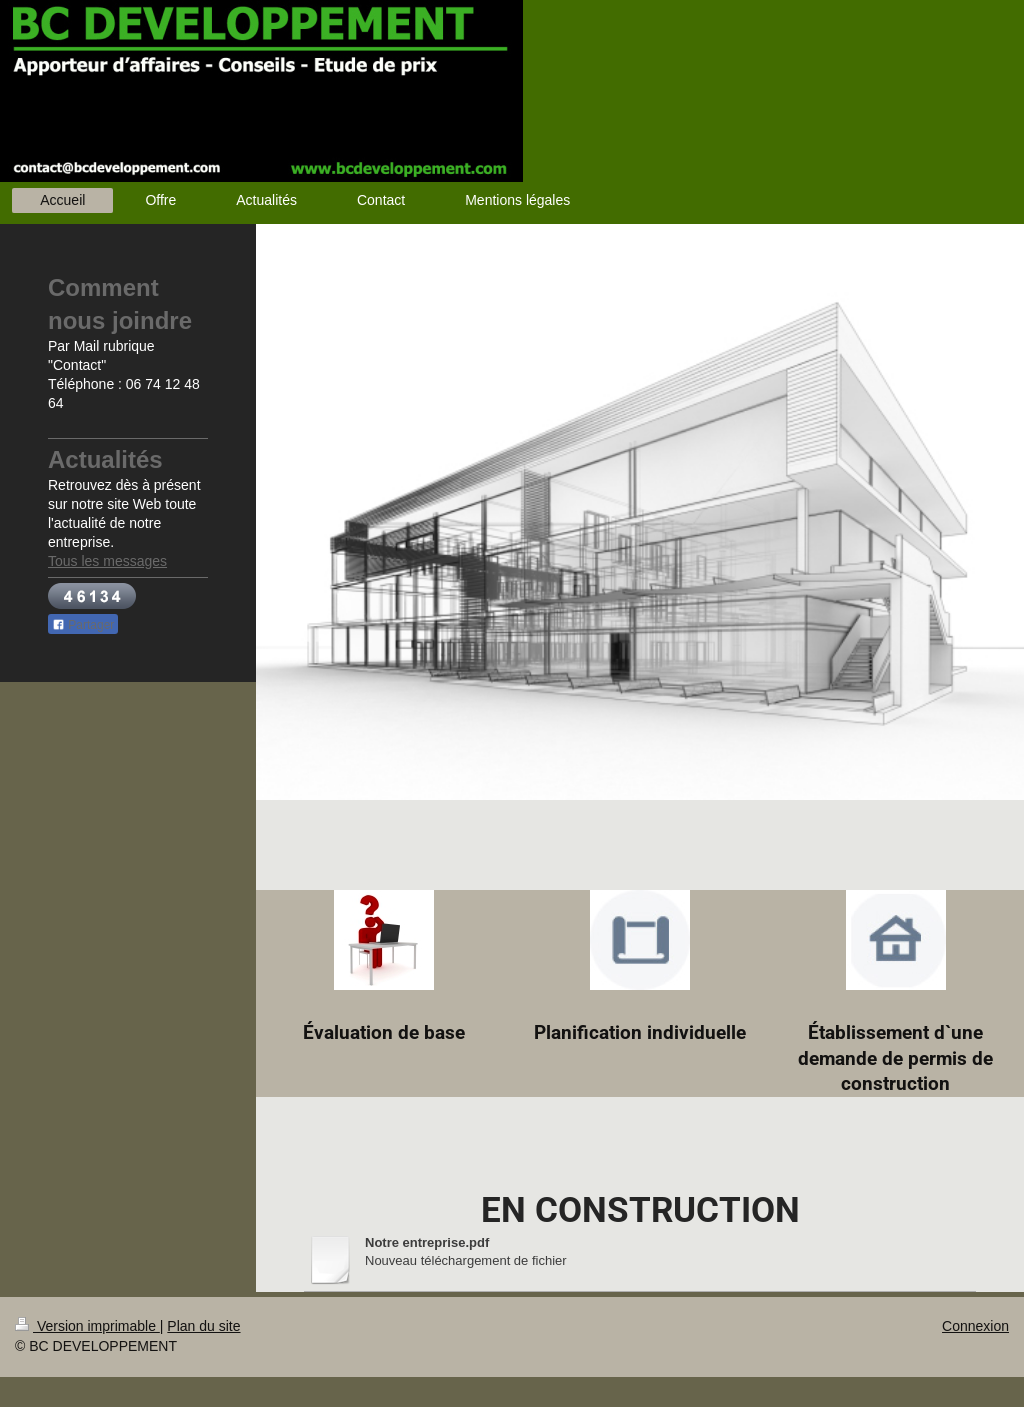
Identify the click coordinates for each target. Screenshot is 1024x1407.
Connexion (975, 1326)
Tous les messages (107, 561)
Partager (83, 625)
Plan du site (203, 1326)
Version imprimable (87, 1326)
